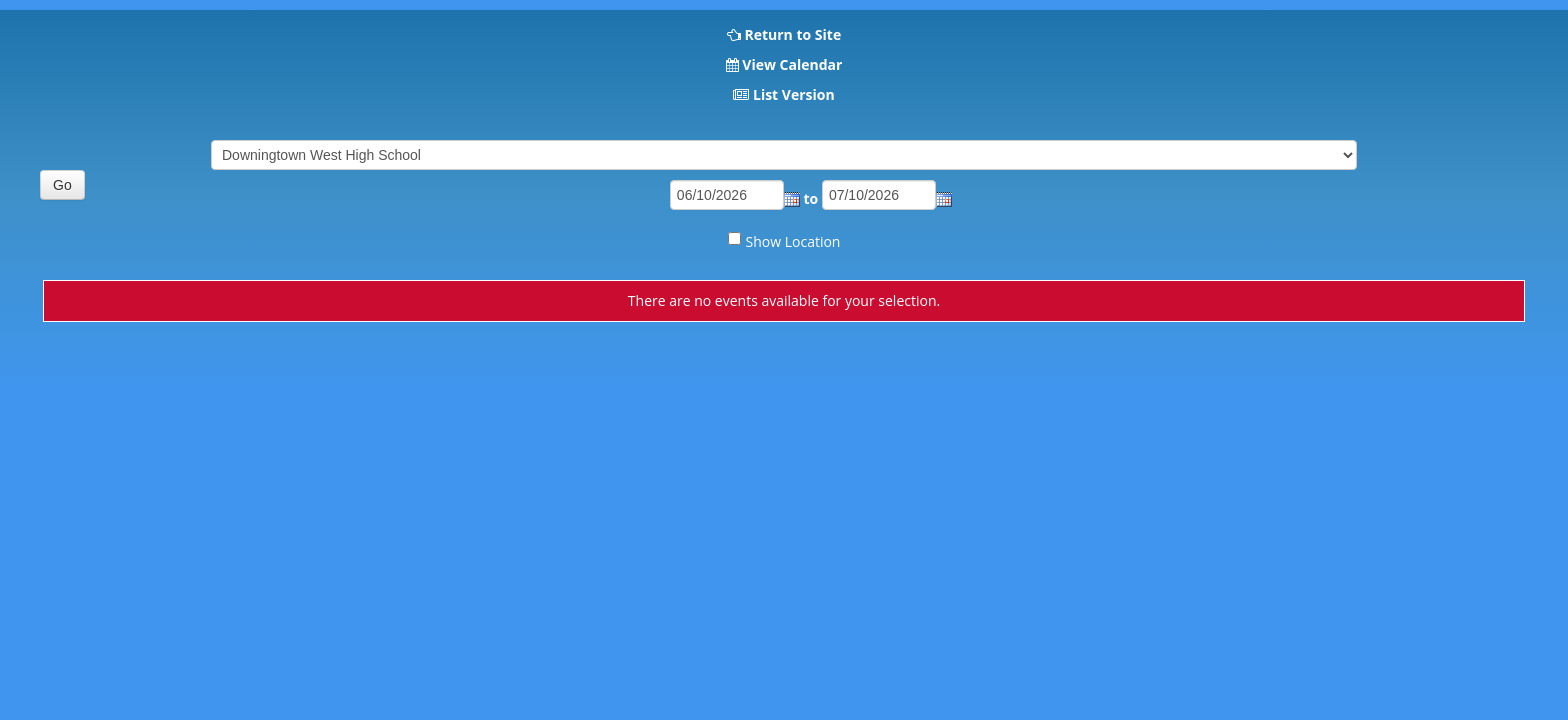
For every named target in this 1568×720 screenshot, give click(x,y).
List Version (794, 94)
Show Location (793, 241)
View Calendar (792, 64)
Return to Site (792, 34)
